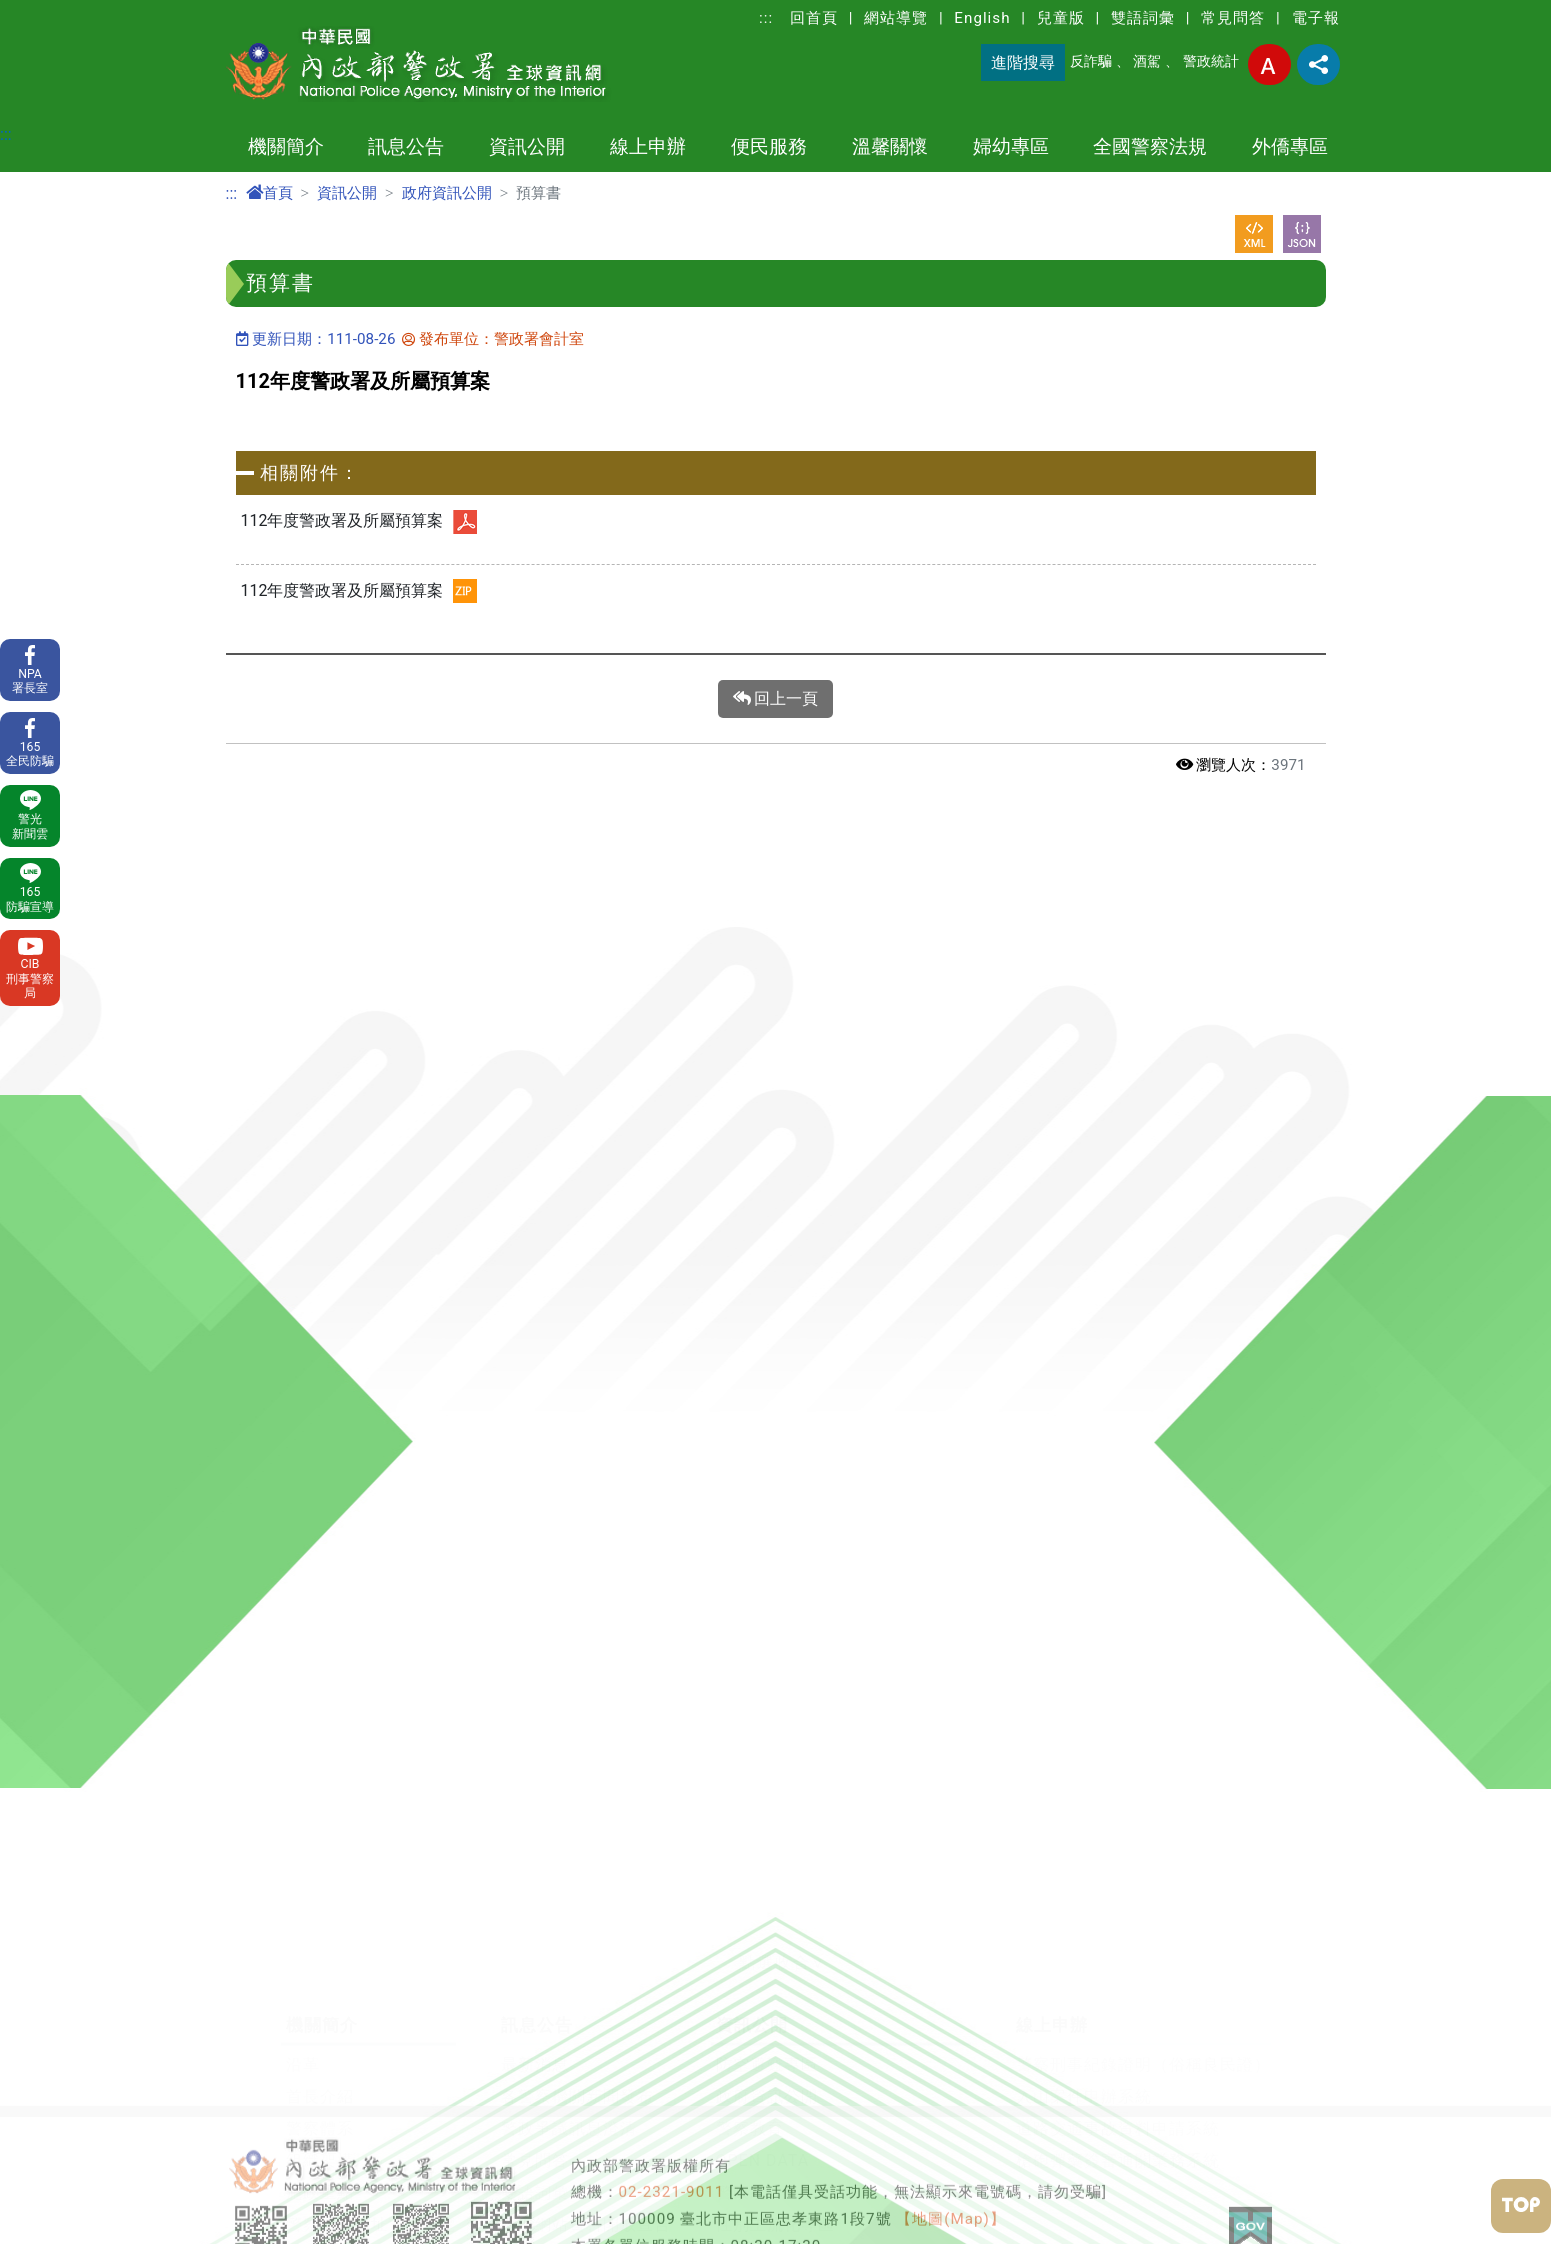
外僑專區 (1290, 146)
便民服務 (769, 146)
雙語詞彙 (1143, 18)
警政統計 (1211, 61)
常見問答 (1233, 18)
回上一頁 (776, 699)
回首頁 (814, 18)
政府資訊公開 (447, 193)
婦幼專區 (1011, 146)
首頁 (269, 193)
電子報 (1316, 18)
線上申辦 (648, 146)
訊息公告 (406, 146)
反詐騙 (1091, 61)
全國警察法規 (1150, 146)
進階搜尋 (1023, 62)
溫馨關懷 (890, 146)
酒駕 (1147, 61)
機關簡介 (286, 146)
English (982, 18)
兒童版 (1061, 18)
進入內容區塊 (48, 11)
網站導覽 (896, 18)
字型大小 (1269, 64)
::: (766, 18)
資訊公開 (527, 146)
